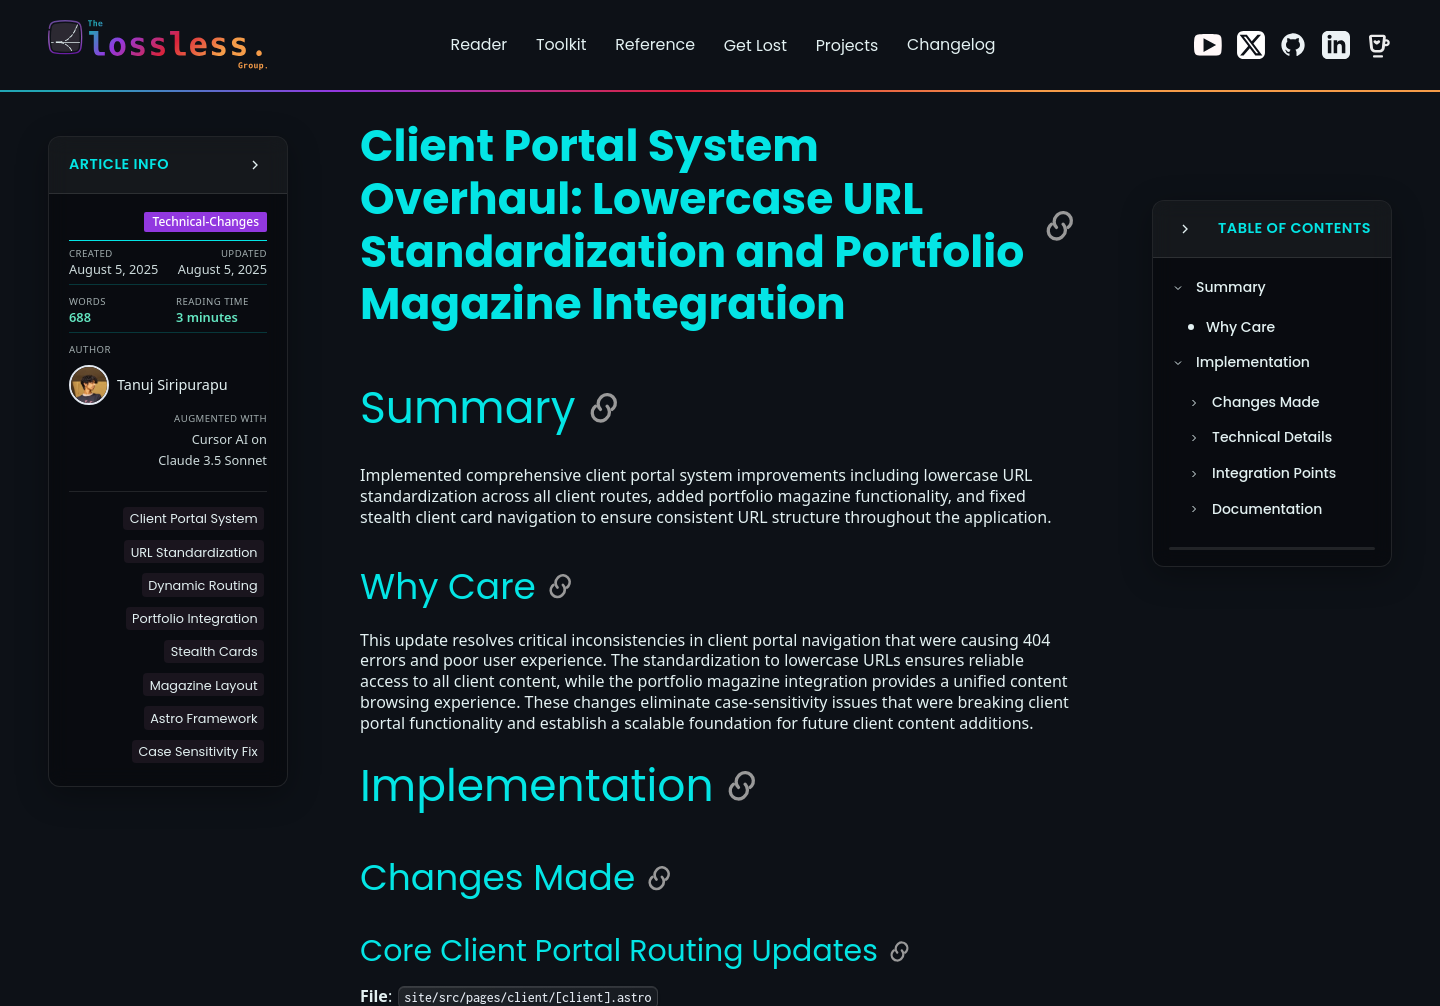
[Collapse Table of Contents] (1185, 229)
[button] (193, 518)
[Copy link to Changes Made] (659, 878)
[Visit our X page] (1251, 45)
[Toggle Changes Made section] (1194, 403)
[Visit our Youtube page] (1208, 45)
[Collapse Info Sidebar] (255, 165)
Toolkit (561, 44)
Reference (655, 44)
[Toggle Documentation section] (1194, 509)
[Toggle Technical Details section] (1194, 438)
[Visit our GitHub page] (1293, 45)
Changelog (951, 44)
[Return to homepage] (164, 45)
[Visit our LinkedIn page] (1336, 45)
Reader (479, 44)
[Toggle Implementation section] (1178, 363)
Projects (847, 45)
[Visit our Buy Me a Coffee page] (1378, 45)
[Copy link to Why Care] (560, 586)
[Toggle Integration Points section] (1194, 474)
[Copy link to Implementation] (742, 786)
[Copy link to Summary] (604, 408)
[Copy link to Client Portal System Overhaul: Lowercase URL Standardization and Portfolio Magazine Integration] (1060, 226)
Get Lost (755, 45)
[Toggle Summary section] (1178, 288)
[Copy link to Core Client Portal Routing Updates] (899, 951)
